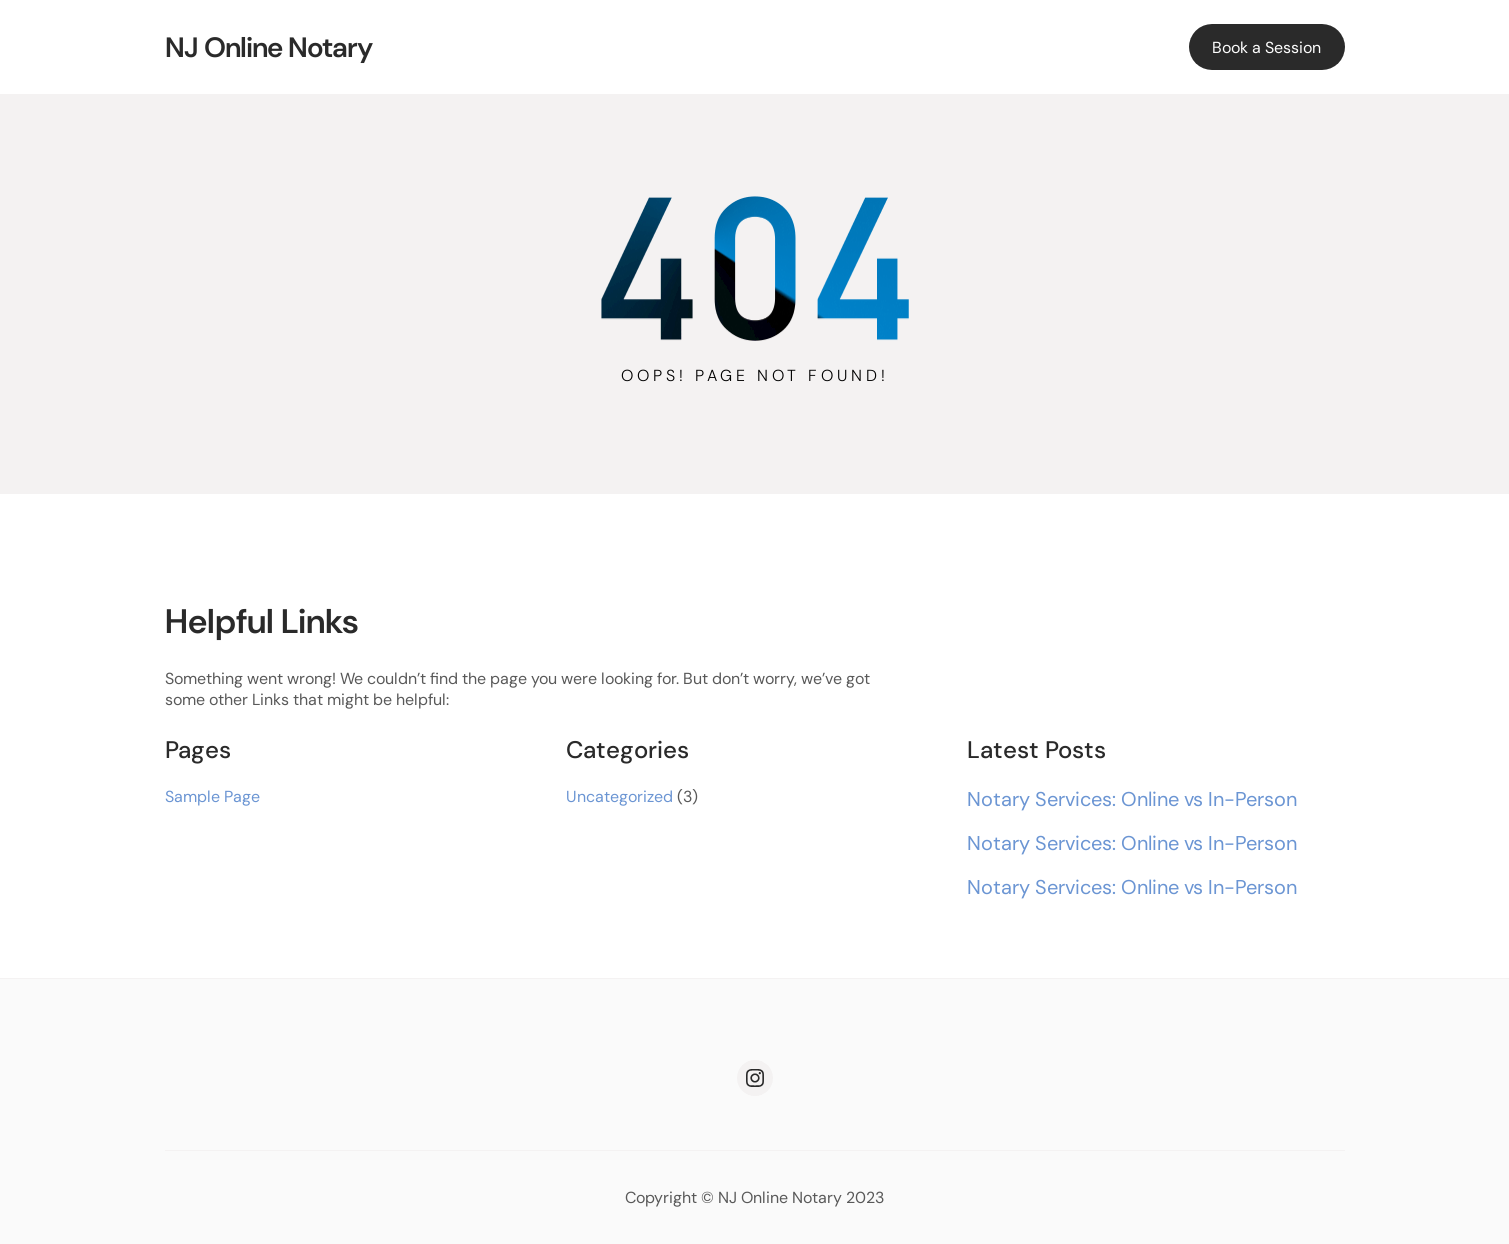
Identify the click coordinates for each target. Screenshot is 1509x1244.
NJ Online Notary (268, 47)
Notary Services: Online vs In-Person (1132, 799)
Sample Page (212, 796)
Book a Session (1266, 47)
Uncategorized (619, 796)
